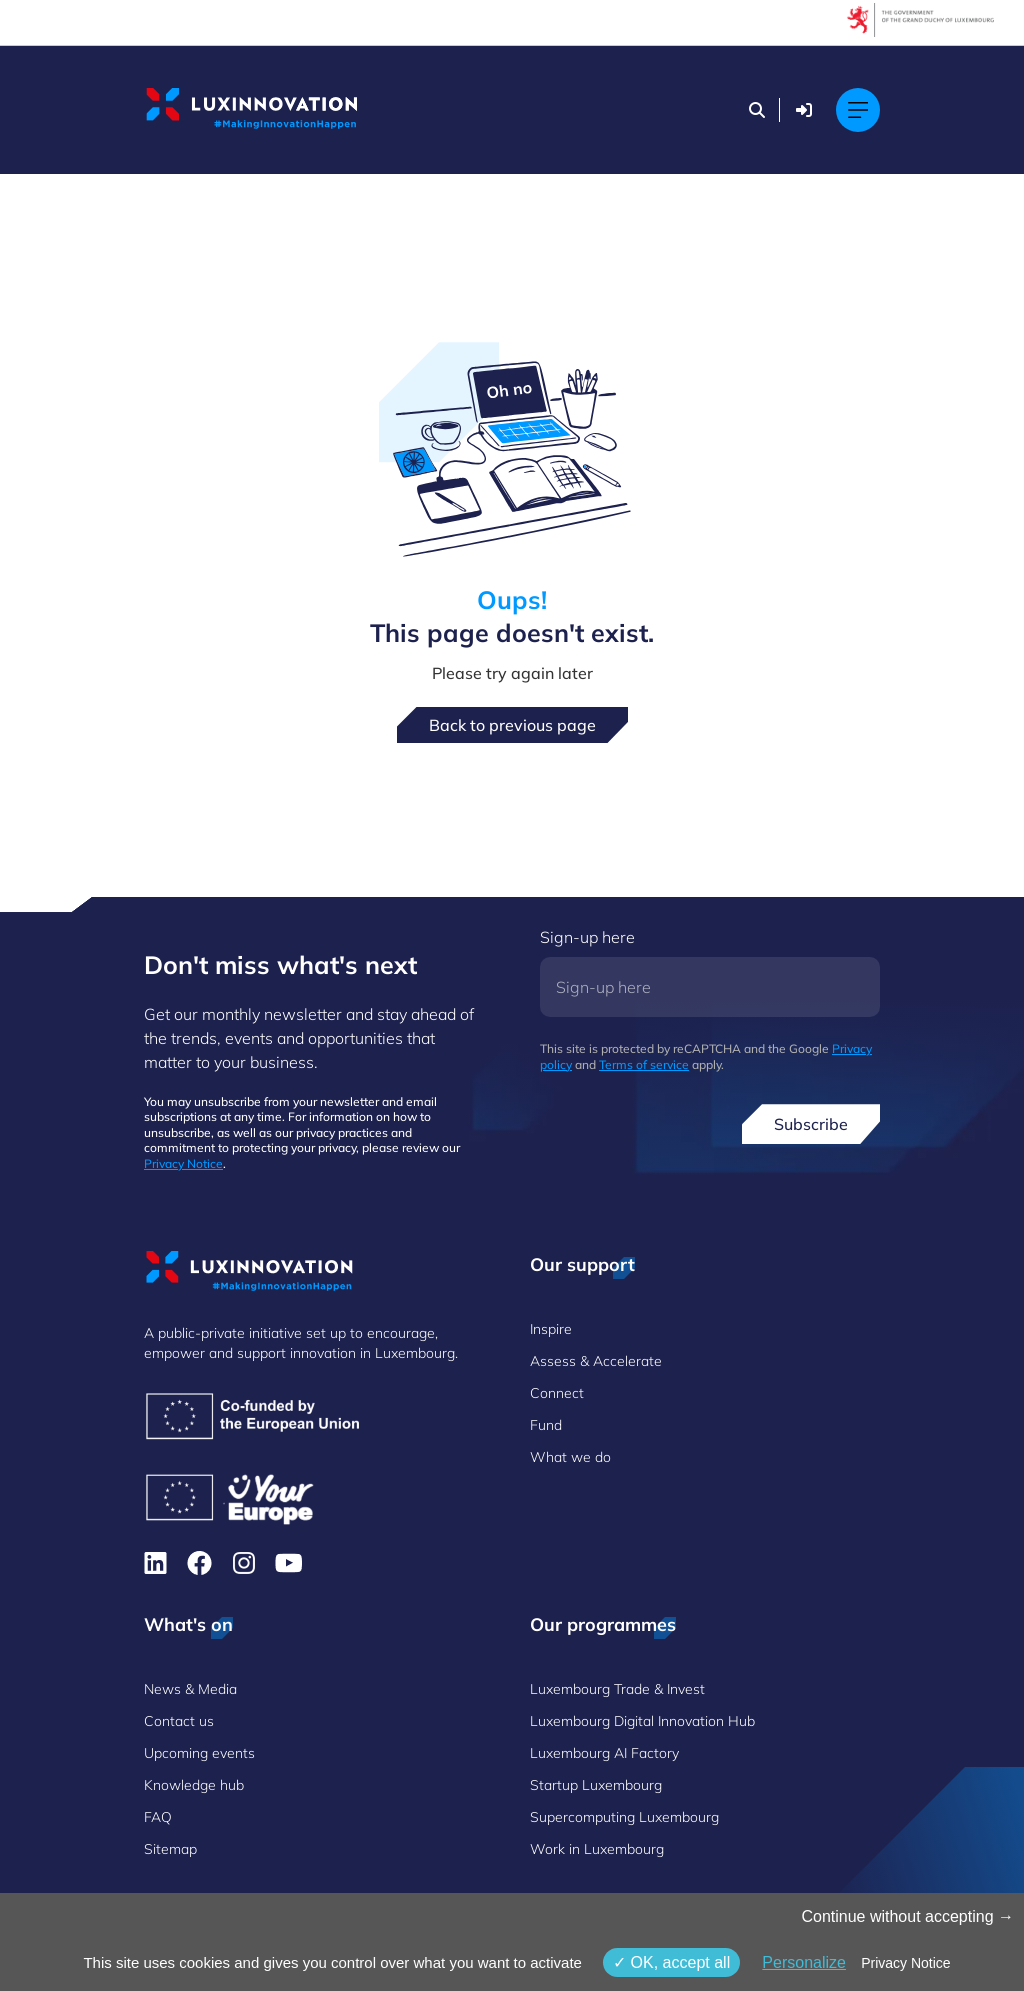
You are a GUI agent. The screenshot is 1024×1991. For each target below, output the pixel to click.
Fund (546, 1425)
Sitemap (170, 1849)
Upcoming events (199, 1753)
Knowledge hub (194, 1785)
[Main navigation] (858, 110)
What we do (570, 1457)
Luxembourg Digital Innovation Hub (642, 1721)
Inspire (551, 1329)
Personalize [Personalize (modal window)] (804, 1962)
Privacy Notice (183, 1163)
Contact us (179, 1721)
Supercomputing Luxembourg (624, 1817)
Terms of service (644, 1064)
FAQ (158, 1817)
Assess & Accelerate (596, 1361)
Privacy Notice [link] (905, 1963)
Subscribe (811, 1124)
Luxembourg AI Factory (604, 1753)
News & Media (190, 1689)
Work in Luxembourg (597, 1849)
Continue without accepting (907, 1916)
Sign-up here (587, 937)
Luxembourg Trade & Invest (617, 1689)
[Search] (757, 110)
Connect (557, 1393)
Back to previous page (512, 725)
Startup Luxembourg (596, 1785)
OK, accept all (671, 1962)
